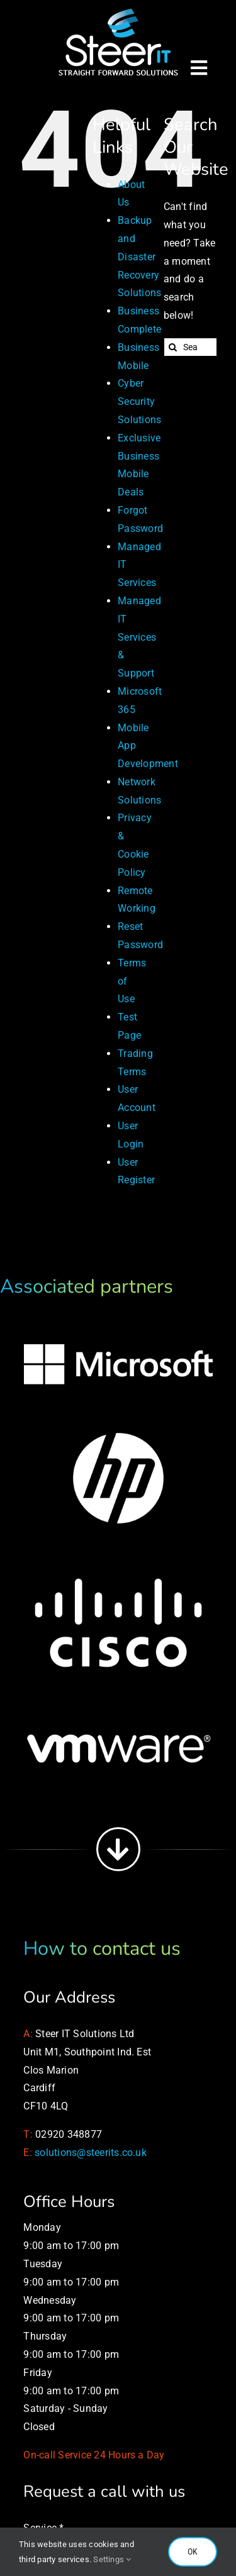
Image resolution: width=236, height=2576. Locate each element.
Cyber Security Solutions (139, 401)
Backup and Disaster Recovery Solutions (139, 256)
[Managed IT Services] (118, 11)
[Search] (173, 347)
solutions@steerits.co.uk (91, 2153)
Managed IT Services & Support (139, 637)
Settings (112, 2559)
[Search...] (190, 347)
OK (193, 2551)
